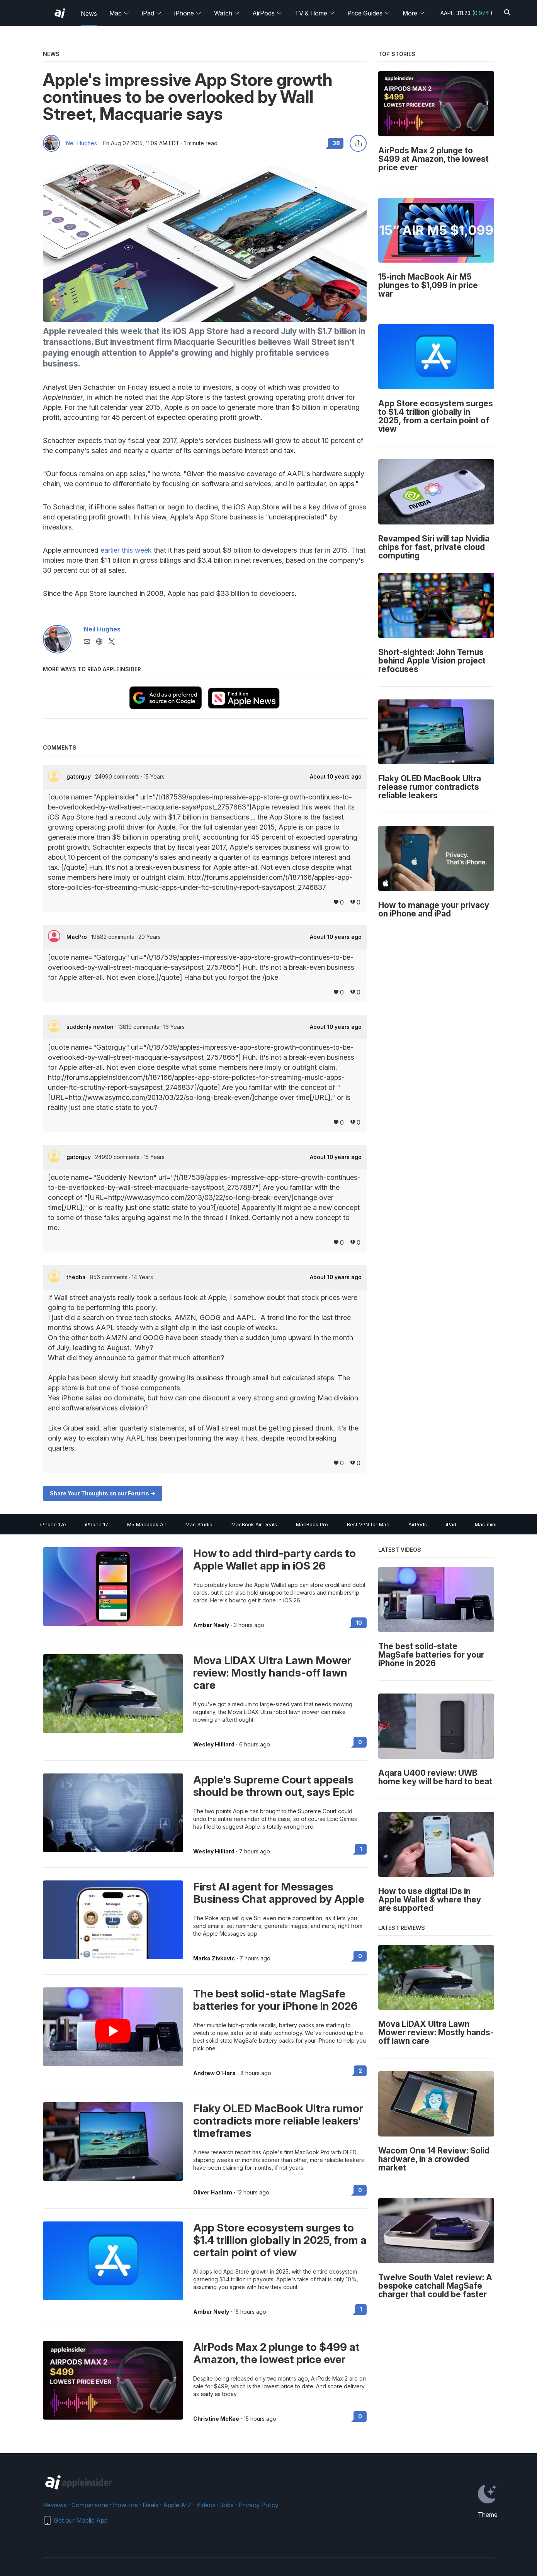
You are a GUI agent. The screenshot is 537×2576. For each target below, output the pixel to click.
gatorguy (79, 776)
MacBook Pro (312, 1524)
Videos (206, 2505)
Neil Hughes (81, 143)
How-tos (125, 2505)
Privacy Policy (258, 2505)
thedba (76, 1277)
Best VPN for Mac (368, 1524)
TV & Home (315, 13)
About (336, 777)
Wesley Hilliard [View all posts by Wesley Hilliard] (214, 1744)
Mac (119, 13)
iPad (152, 13)
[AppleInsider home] (59, 13)
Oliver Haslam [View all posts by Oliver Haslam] (212, 2192)
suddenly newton (90, 1026)
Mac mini (485, 1524)
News (89, 13)
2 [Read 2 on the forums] (360, 2070)
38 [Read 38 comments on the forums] (336, 143)
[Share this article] (358, 143)
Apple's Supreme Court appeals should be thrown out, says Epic (274, 1786)
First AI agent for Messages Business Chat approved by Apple (278, 1893)
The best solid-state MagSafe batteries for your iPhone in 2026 (275, 2000)
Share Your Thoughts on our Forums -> (102, 1493)
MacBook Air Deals (254, 1524)
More (414, 13)
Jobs (227, 2505)
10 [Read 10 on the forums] (359, 1622)
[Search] (507, 13)
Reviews (55, 2505)
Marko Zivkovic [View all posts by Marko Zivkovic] (214, 1958)
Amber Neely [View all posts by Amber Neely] (211, 1625)
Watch (227, 13)
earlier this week (126, 550)
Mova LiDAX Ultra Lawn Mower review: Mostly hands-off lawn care (272, 1673)
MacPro (77, 936)
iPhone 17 (96, 1524)
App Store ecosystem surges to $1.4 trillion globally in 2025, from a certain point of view (280, 2240)
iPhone (188, 13)
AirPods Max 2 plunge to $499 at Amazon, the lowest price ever (276, 2353)
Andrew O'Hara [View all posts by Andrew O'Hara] (214, 2073)
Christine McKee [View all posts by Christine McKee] (216, 2419)
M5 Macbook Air (147, 1524)
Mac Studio (198, 1524)
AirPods (267, 13)
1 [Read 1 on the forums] (361, 1849)
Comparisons (89, 2505)
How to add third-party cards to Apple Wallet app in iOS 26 (274, 1559)
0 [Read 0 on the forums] (360, 1742)
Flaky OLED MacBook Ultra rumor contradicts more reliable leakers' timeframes (278, 2121)
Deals (150, 2505)
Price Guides (368, 13)
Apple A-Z (177, 2505)
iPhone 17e (53, 1524)
